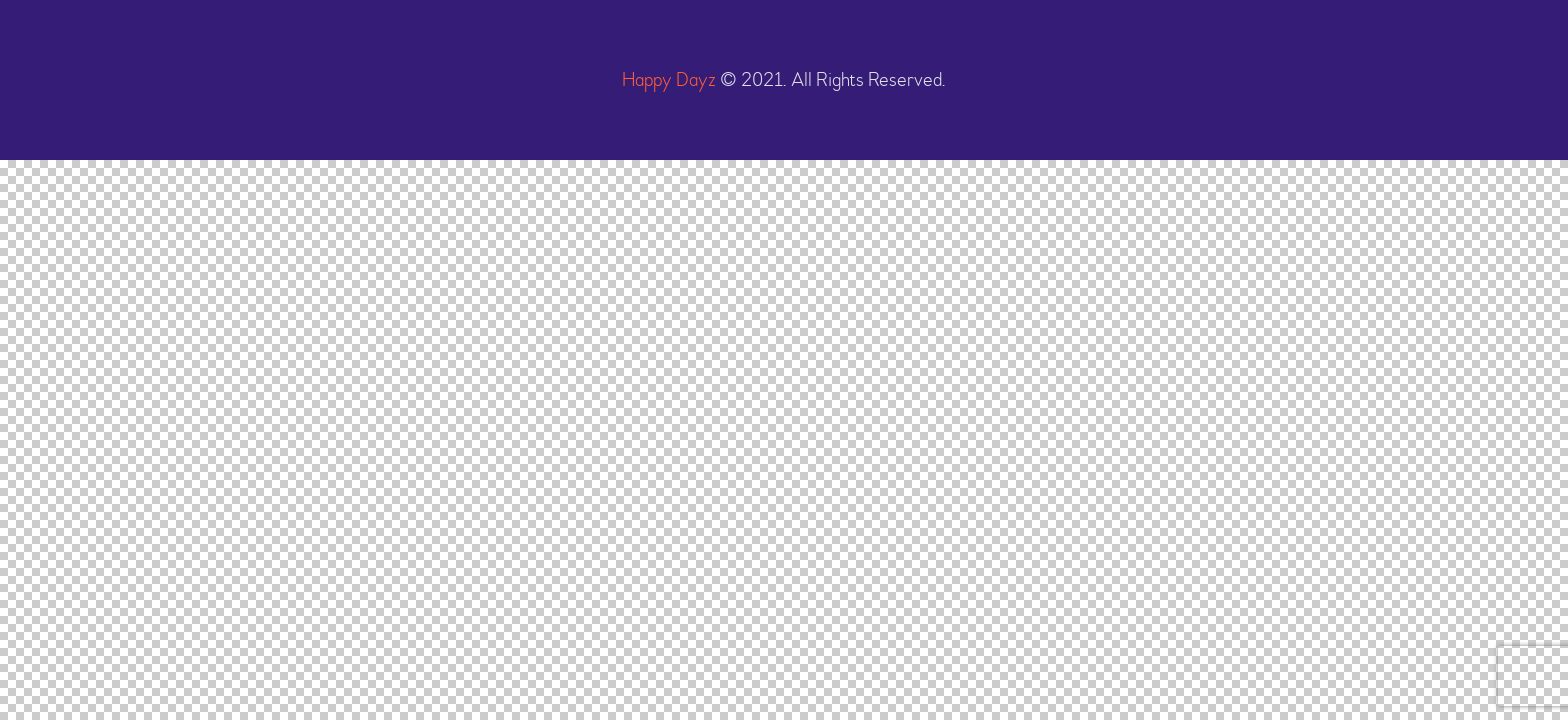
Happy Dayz (669, 79)
